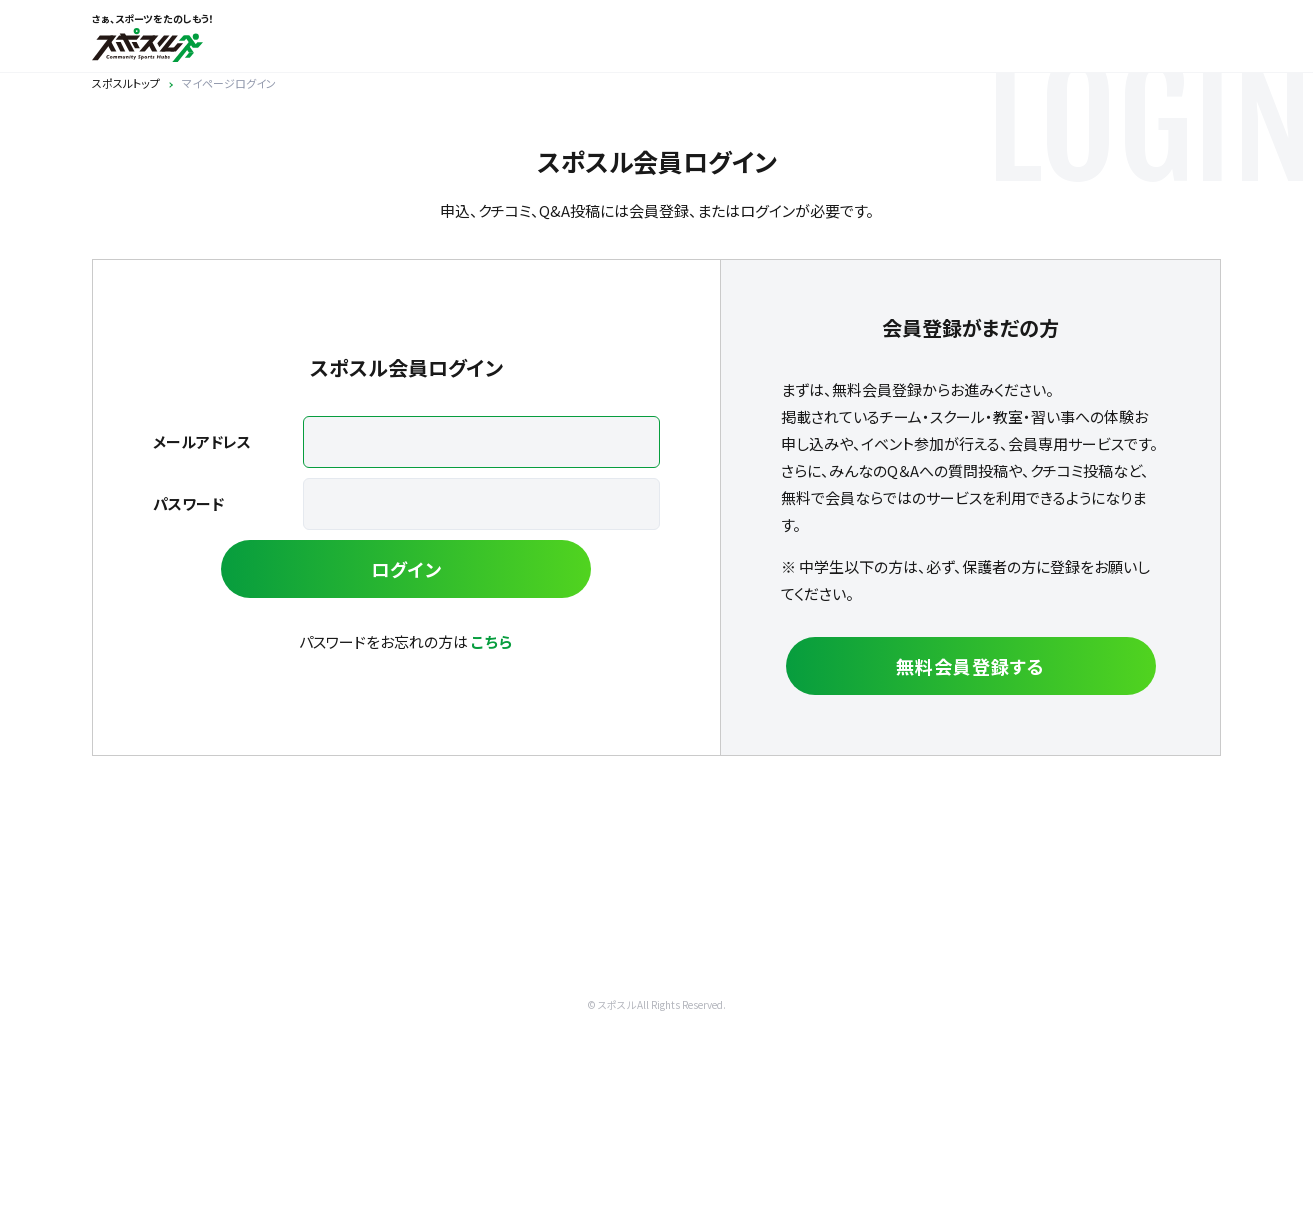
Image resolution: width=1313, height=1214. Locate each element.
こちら (492, 641)
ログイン (406, 569)
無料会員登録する (970, 666)
